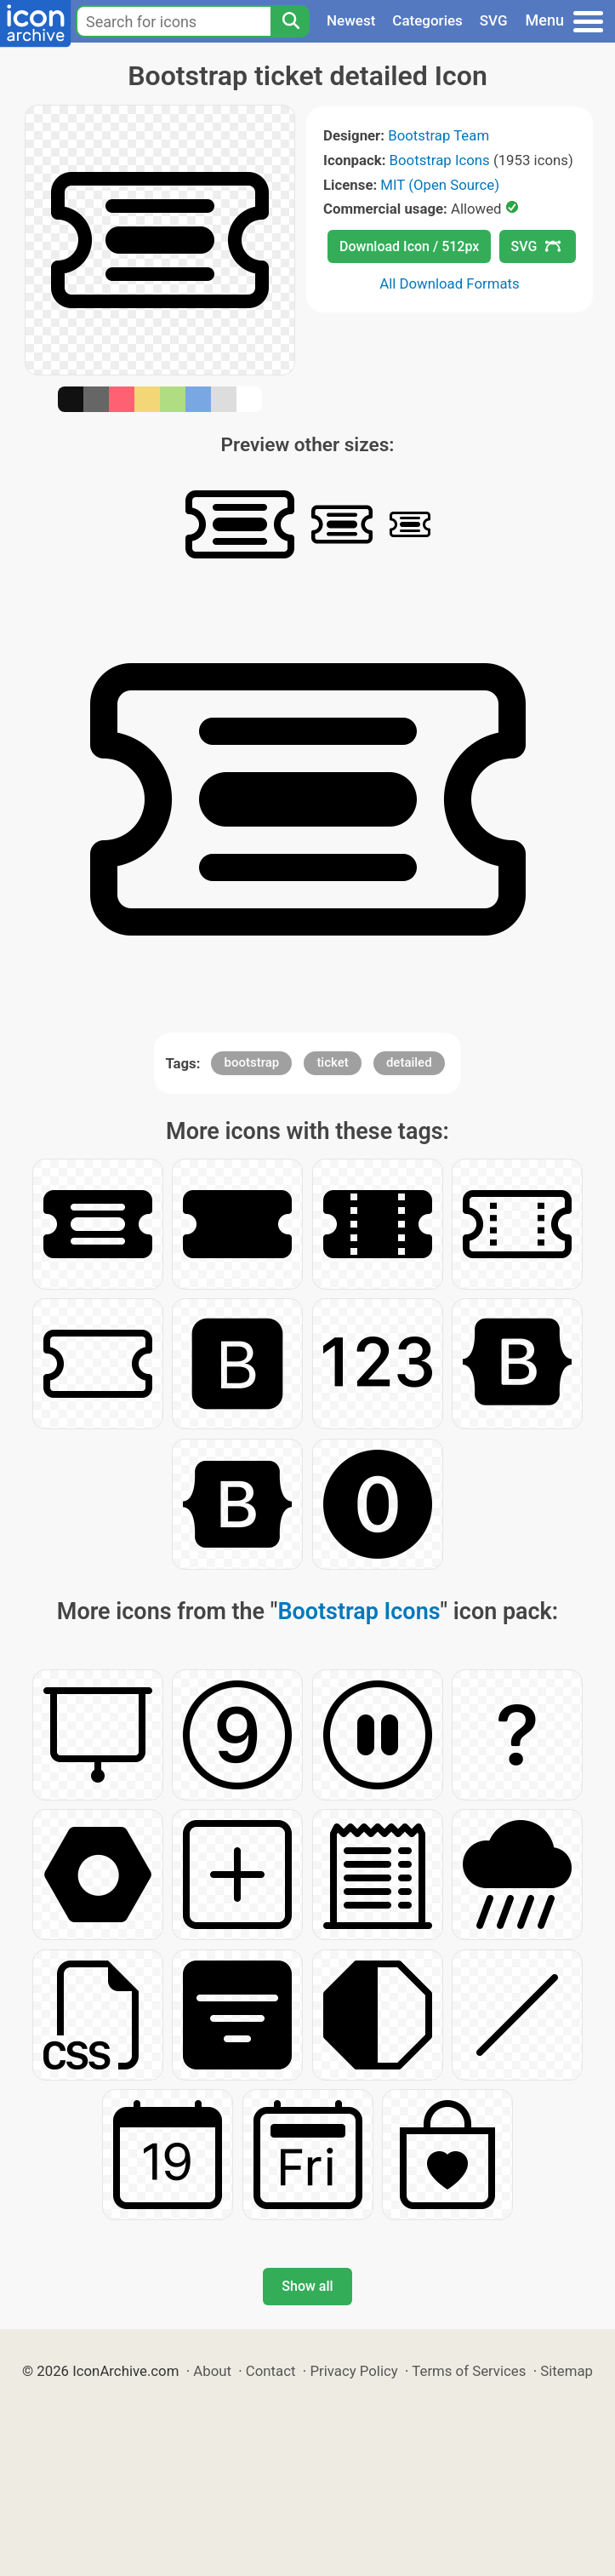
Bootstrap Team (438, 135)
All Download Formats (449, 283)
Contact (271, 2370)
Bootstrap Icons (440, 160)
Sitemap (566, 2370)
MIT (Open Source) (439, 184)
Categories (427, 20)
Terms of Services (469, 2370)
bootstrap (251, 1062)
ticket (332, 1062)
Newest (351, 20)
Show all (307, 2286)
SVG (494, 20)
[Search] (290, 21)
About (212, 2370)
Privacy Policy (353, 2370)
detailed (409, 1062)
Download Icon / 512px (409, 246)
